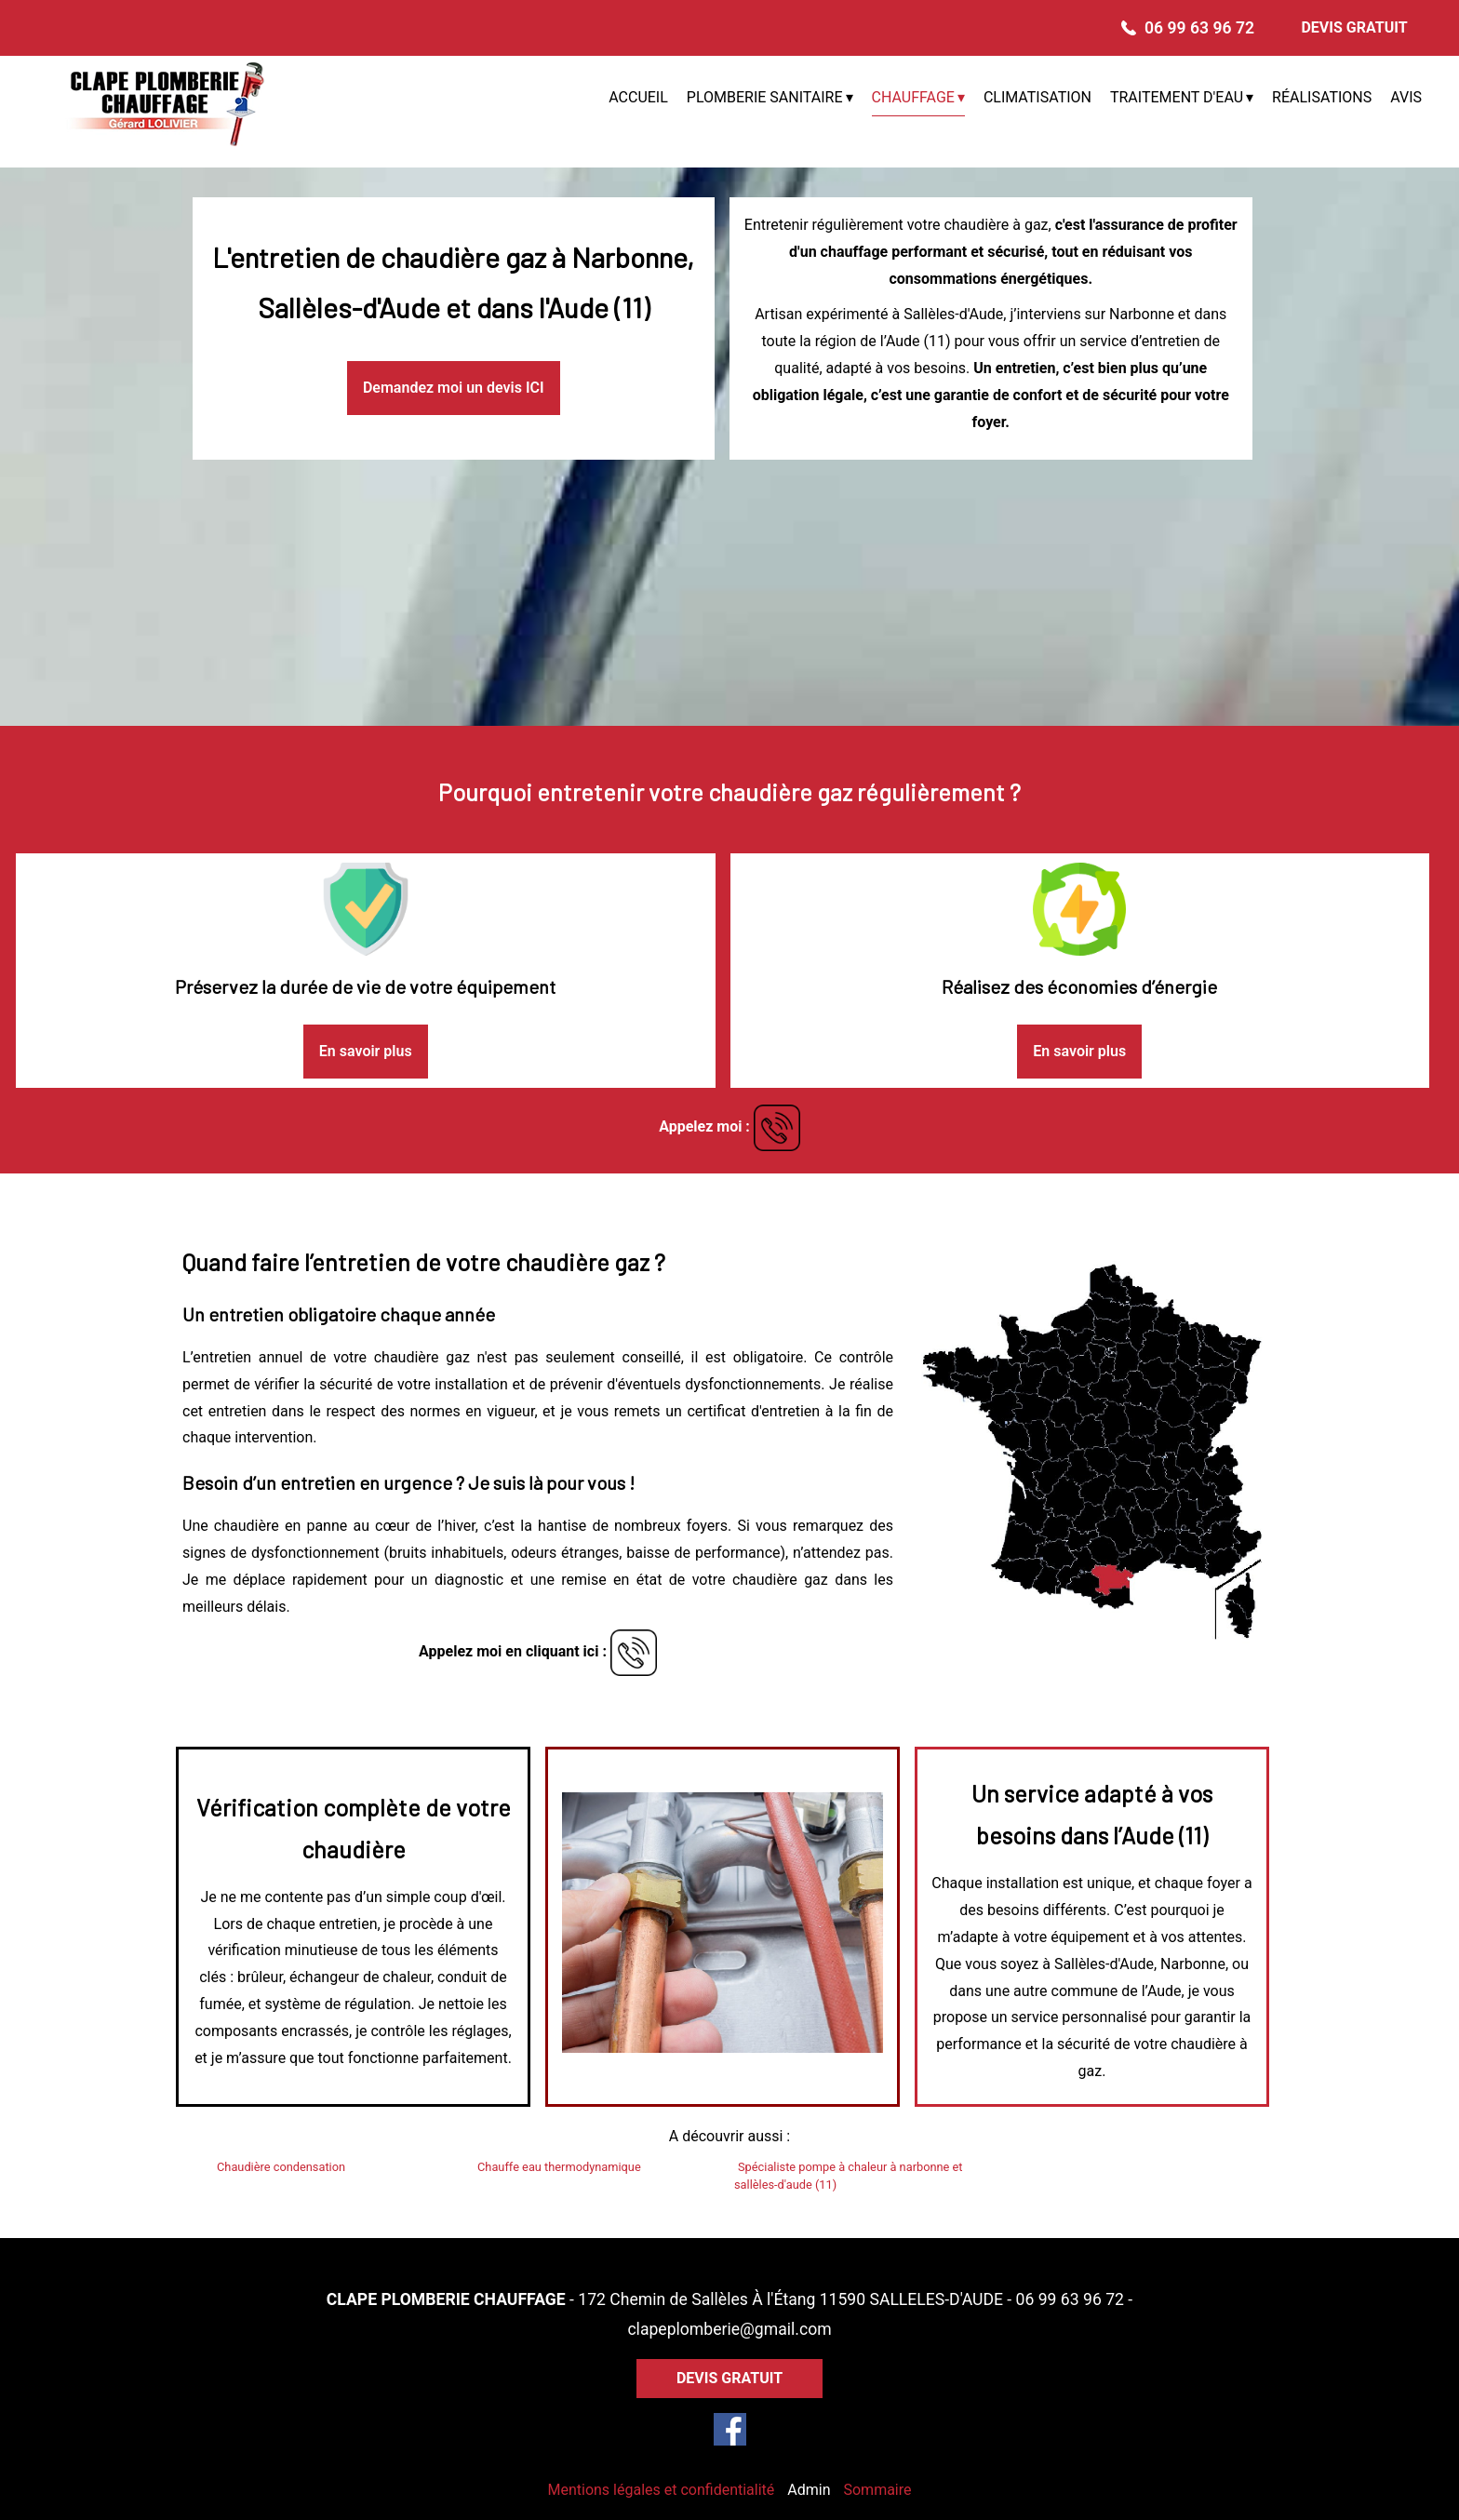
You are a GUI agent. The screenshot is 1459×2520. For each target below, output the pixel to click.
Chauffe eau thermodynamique (559, 2167)
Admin (808, 2490)
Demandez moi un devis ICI (453, 387)
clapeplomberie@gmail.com (729, 2329)
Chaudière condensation (281, 2167)
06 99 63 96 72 (1070, 2299)
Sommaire (877, 2490)
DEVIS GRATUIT (1354, 27)
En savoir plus (365, 1051)
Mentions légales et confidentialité (660, 2490)
